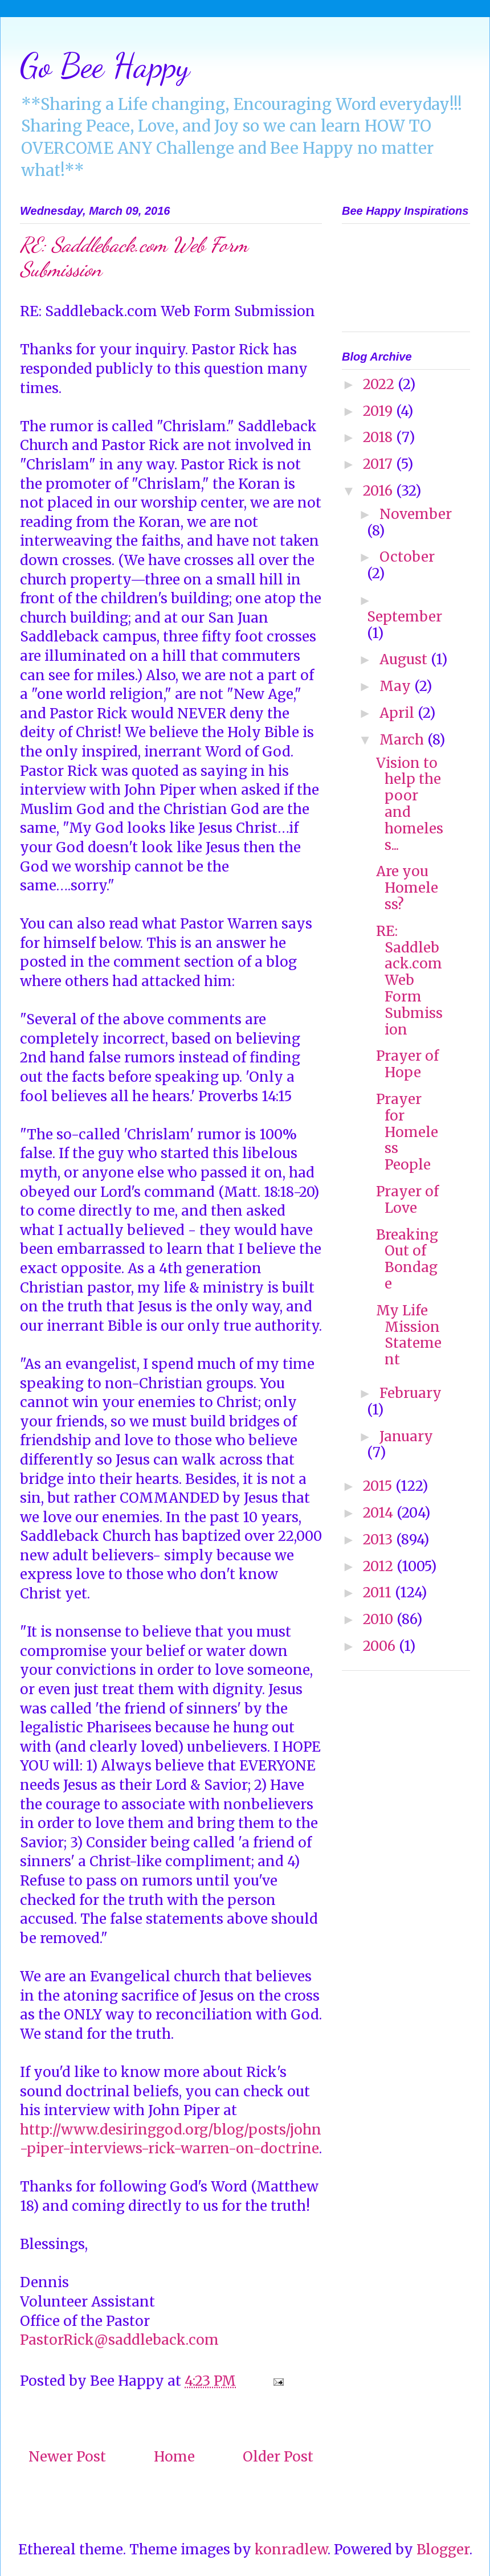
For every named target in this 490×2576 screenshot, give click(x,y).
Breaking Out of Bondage (407, 1259)
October (407, 557)
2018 (379, 437)
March (403, 740)
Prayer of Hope (407, 1064)
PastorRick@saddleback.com (119, 2340)
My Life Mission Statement (409, 1335)
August (405, 659)
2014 (380, 1513)
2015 (379, 1486)
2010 (380, 1619)
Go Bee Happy (105, 65)
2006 (381, 1646)
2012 (380, 1566)
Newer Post (67, 2456)
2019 (379, 411)
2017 (379, 464)
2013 (379, 1539)
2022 (380, 384)
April (398, 713)
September (404, 616)
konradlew (291, 2549)
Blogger (442, 2549)
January (406, 1436)
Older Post (278, 2456)
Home (174, 2456)
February (410, 1393)
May (396, 686)
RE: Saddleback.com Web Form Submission (409, 980)
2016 (379, 491)
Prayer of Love (407, 1200)
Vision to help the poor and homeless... (409, 804)
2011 (379, 1592)
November (415, 514)
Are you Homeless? (407, 887)
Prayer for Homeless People (407, 1131)
